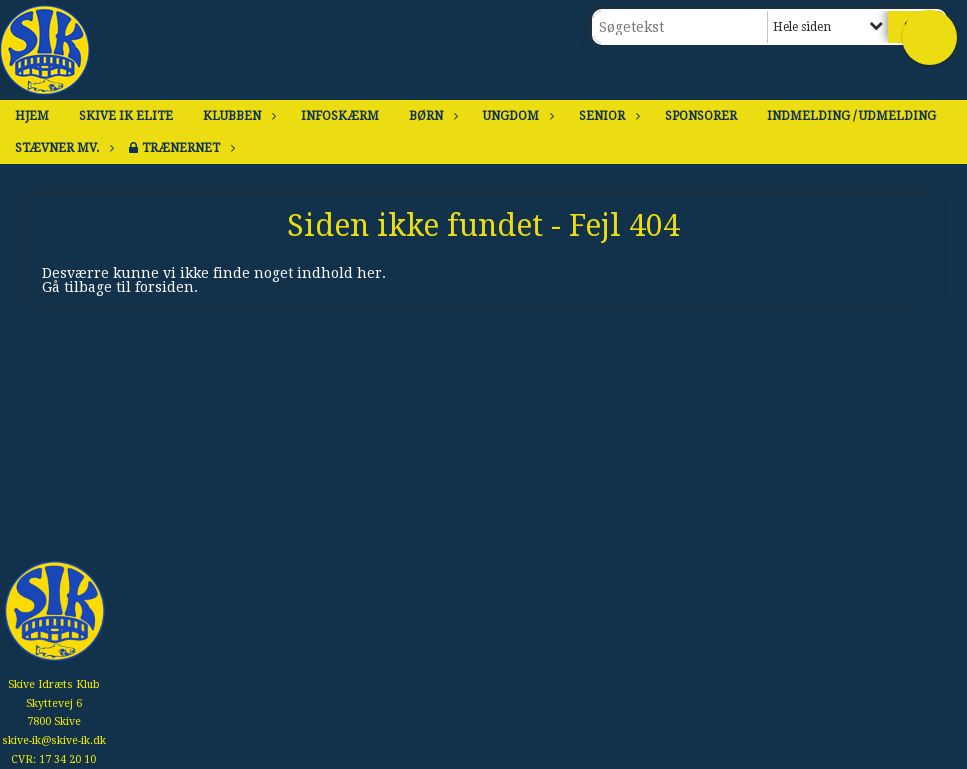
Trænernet (186, 148)
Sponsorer (701, 116)
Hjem (32, 116)
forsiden (164, 287)
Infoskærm (340, 116)
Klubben (237, 116)
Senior (607, 116)
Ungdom (516, 116)
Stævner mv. (62, 148)
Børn (431, 116)
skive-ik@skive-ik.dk (54, 740)
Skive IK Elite (126, 116)
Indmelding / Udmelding (851, 116)
